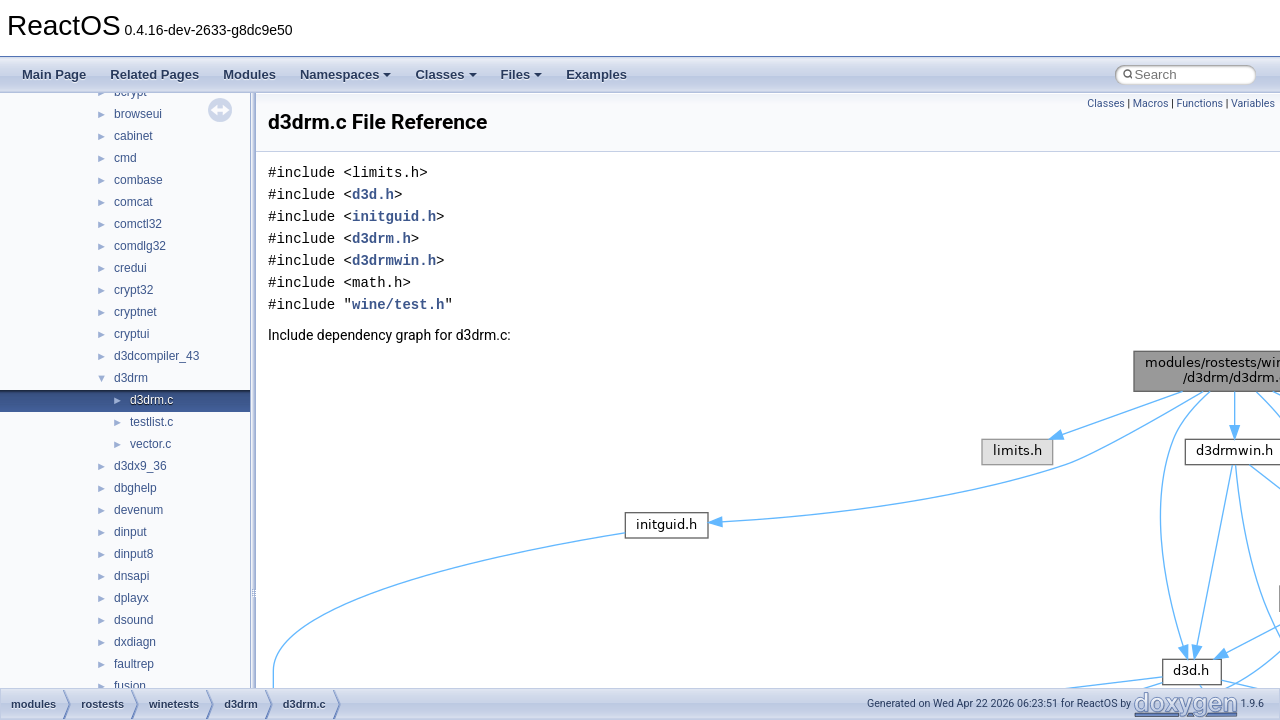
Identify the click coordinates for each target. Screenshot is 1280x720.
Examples (596, 74)
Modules (249, 74)
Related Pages (154, 74)
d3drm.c (151, 400)
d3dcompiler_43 (156, 356)
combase (138, 180)
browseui (138, 114)
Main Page (54, 74)
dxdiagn (135, 642)
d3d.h (373, 194)
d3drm (131, 378)
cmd (125, 158)
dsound (133, 620)
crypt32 (133, 290)
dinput (130, 532)
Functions (1199, 103)
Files (522, 74)
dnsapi (131, 576)
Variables (1253, 103)
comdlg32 (140, 246)
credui (130, 268)
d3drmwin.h (394, 260)
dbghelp (135, 488)
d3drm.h (381, 238)
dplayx (131, 598)
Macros (1151, 103)
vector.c (150, 444)
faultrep (134, 664)
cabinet (133, 136)
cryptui (131, 334)
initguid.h (394, 216)
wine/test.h (398, 304)
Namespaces (346, 74)
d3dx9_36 (140, 466)
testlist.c (151, 422)
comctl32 (138, 224)
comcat (133, 202)
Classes (445, 74)
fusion (130, 686)
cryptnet (135, 312)
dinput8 (133, 554)
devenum (138, 510)
